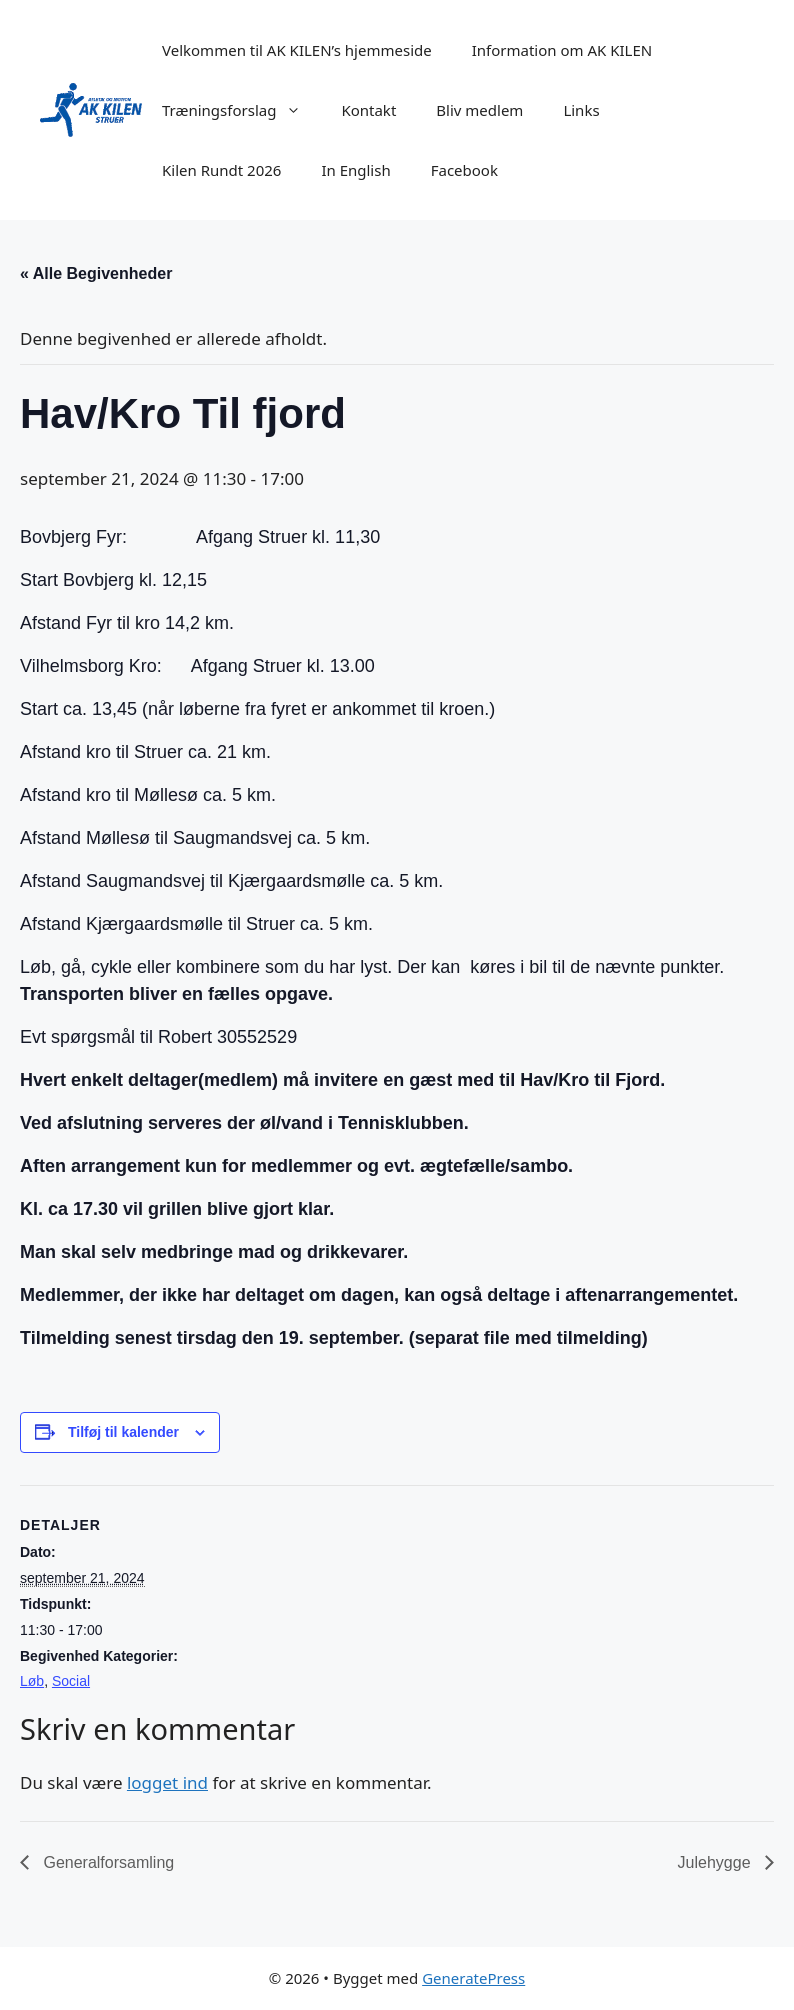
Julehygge (716, 1862)
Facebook (464, 170)
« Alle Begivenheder (96, 273)
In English (355, 170)
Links (581, 110)
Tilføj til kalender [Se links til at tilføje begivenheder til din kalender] (123, 1432)
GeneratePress (473, 1978)
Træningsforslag (241, 110)
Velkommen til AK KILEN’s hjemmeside (297, 50)
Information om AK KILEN (562, 50)
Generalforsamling (106, 1862)
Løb (32, 1681)
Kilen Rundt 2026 (221, 170)
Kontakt (368, 110)
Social (71, 1681)
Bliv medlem (479, 110)
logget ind (167, 1782)
